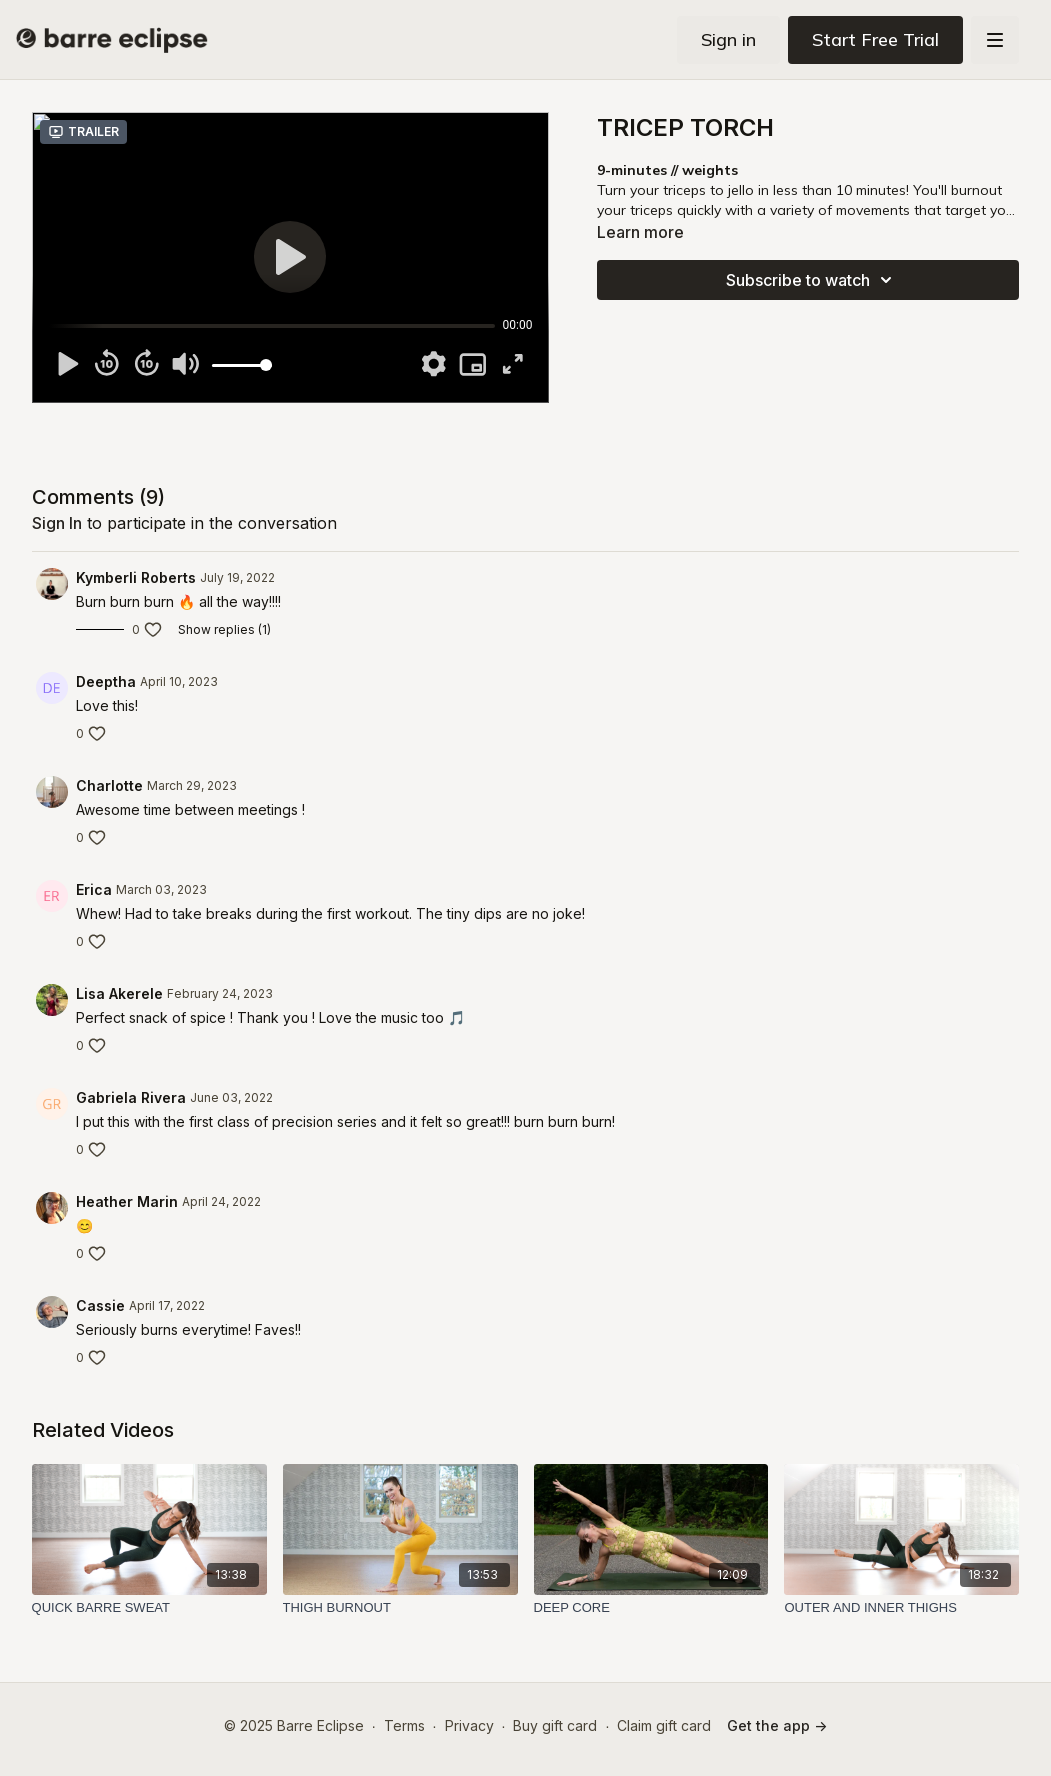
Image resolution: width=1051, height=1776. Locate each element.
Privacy (469, 1725)
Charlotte (109, 785)
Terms (404, 1725)
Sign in (728, 39)
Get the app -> (777, 1725)
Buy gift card (555, 1725)
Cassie (100, 1305)
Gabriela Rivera (131, 1097)
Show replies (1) (224, 629)
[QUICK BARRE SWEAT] (149, 1608)
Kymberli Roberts (136, 577)
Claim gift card (664, 1725)
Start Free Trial (875, 39)
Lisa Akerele (119, 993)
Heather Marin (127, 1201)
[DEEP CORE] (651, 1608)
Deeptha (106, 681)
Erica (94, 889)
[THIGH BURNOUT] (400, 1608)
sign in (57, 523)
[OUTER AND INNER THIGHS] (901, 1608)
